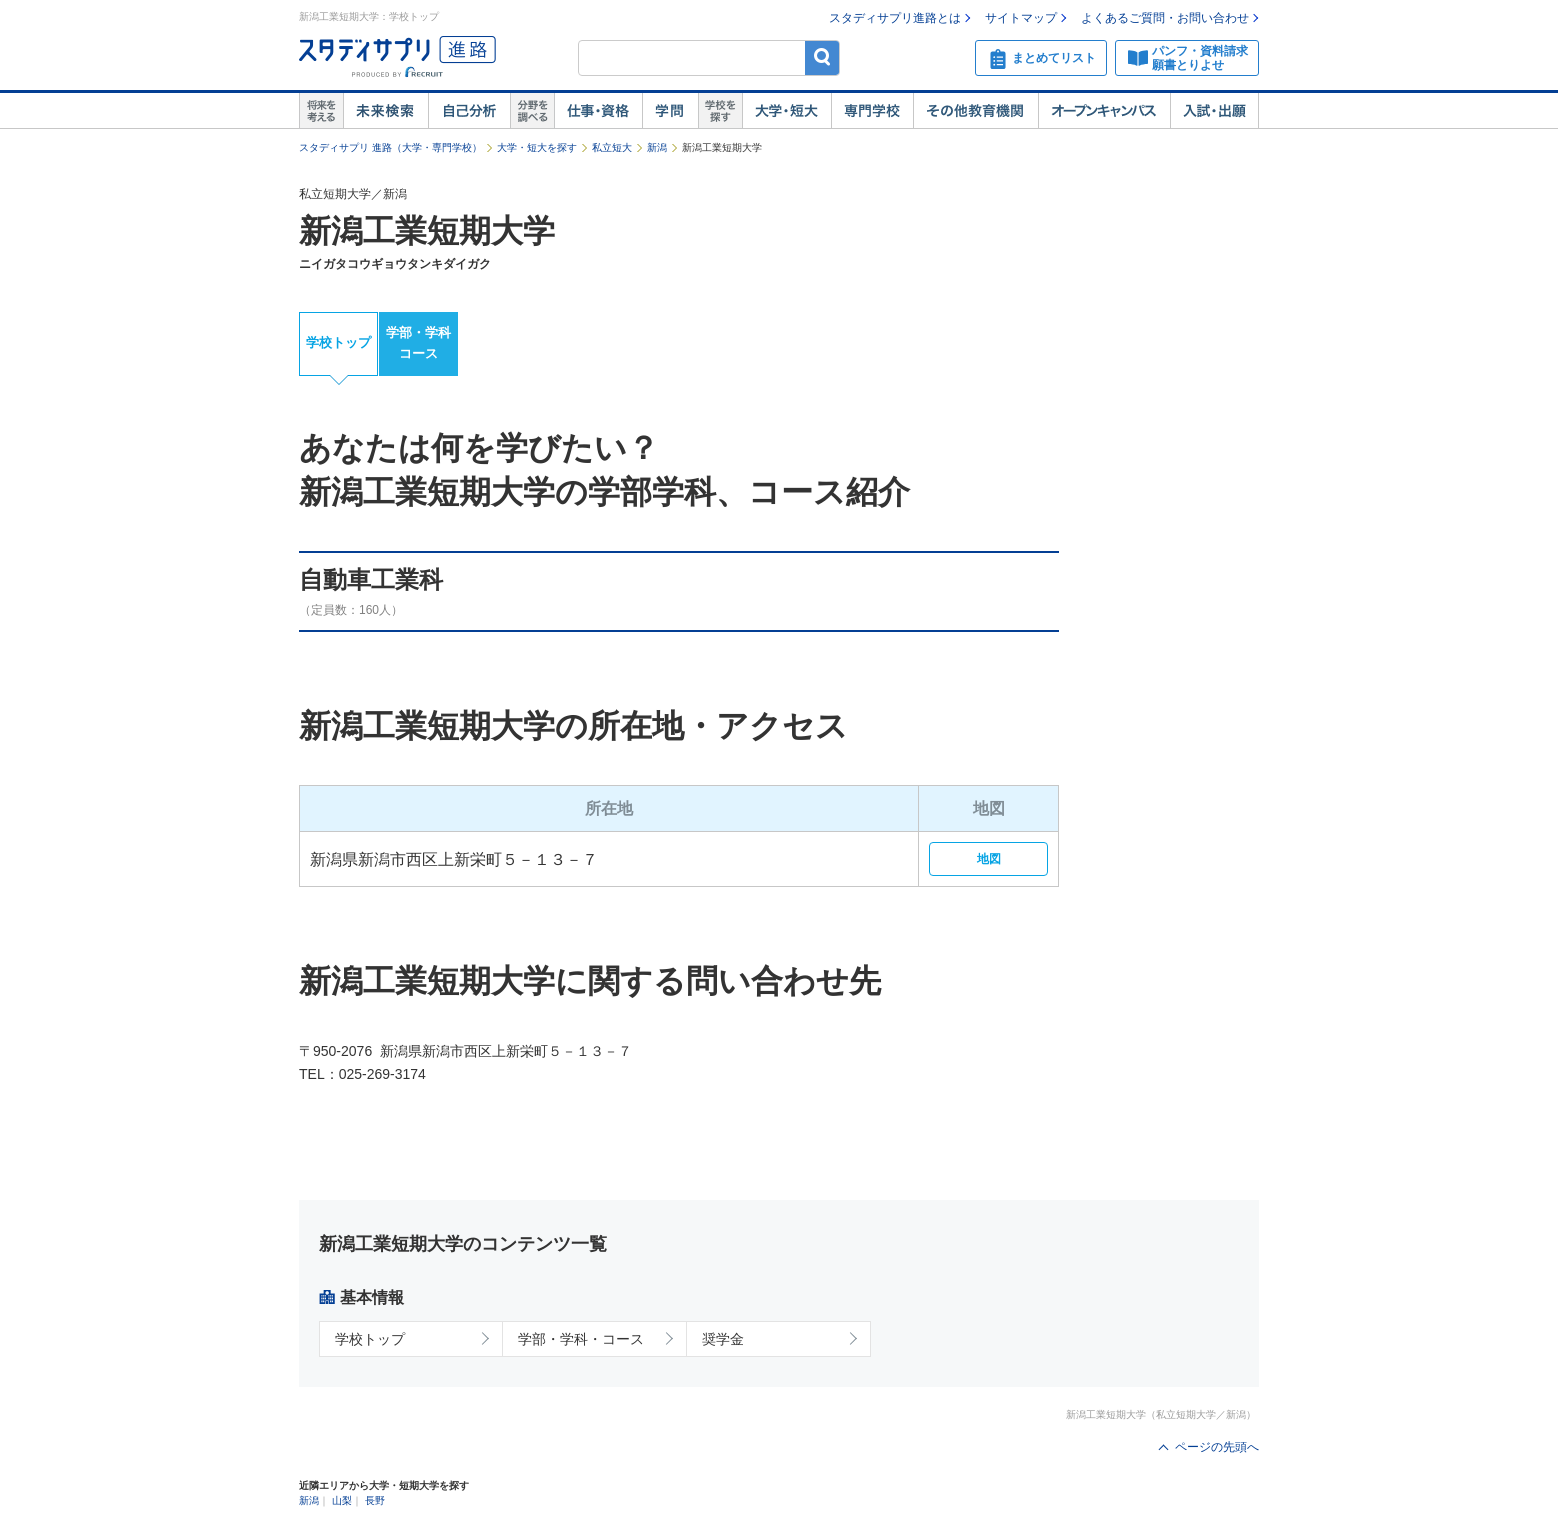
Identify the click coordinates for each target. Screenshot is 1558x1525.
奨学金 (723, 1339)
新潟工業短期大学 (427, 231)
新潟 (657, 147)
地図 (989, 859)
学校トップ (338, 342)
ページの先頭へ (1217, 1447)
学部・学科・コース (581, 1339)
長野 (375, 1500)
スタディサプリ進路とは (895, 18)
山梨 (342, 1500)
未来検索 (385, 111)
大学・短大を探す (537, 147)
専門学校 (872, 111)
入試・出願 (1214, 111)
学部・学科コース (418, 343)
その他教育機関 (975, 111)
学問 (670, 111)
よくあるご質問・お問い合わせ (1165, 18)
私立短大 (612, 147)
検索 (822, 57)
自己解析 (469, 111)
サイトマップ (1021, 18)
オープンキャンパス (1104, 111)
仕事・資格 (598, 111)
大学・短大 (786, 111)
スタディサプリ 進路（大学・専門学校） (390, 147)
